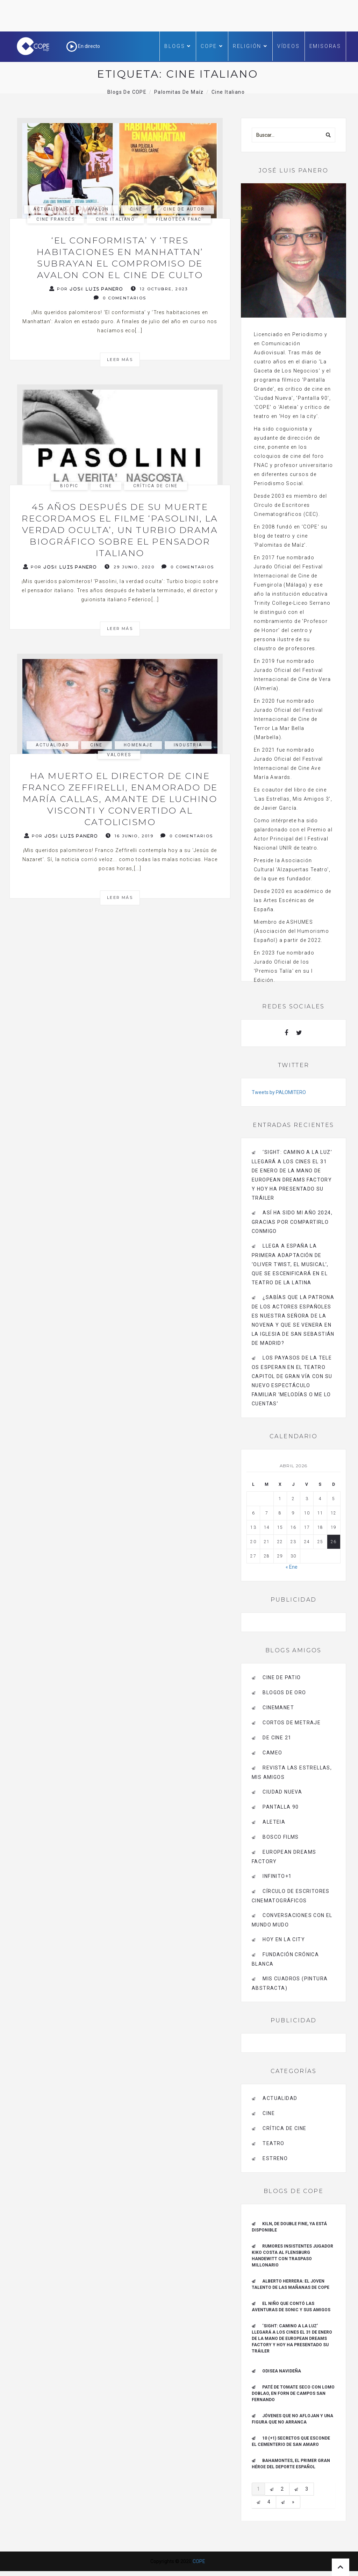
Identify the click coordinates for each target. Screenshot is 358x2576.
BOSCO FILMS (281, 1837)
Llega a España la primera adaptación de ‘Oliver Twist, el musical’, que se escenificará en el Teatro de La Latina (290, 1264)
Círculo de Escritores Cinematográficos (291, 1895)
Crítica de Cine (155, 485)
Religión (250, 46)
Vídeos (288, 46)
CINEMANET (278, 1707)
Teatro (273, 2143)
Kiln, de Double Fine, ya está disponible (289, 2227)
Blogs (177, 46)
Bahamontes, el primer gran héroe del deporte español (291, 2463)
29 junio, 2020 (130, 566)
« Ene (292, 1567)
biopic (69, 485)
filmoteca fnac (179, 219)
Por (86, 288)
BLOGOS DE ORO (284, 1692)
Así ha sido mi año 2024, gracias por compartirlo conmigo (292, 1222)
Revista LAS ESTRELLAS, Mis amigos (292, 1772)
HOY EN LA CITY (284, 1939)
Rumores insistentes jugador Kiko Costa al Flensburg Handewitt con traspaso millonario (292, 2256)
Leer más (120, 359)
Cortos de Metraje (292, 1722)
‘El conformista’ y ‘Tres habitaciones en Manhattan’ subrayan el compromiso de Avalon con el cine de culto (120, 257)
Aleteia (274, 1822)
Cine (136, 209)
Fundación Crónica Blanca (285, 1959)
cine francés (55, 219)
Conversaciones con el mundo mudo (292, 1920)
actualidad (50, 209)
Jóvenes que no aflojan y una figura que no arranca (292, 2419)
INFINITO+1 (277, 1876)
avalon (98, 209)
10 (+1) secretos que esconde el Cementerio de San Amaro (291, 2441)
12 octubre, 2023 (159, 288)
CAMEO (272, 1752)
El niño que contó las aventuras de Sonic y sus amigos (291, 2306)
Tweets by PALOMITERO (279, 1092)
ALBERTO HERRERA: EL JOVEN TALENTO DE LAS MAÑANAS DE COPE (290, 2284)
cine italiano (115, 219)
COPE (212, 46)
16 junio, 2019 (129, 835)
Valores (119, 754)
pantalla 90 (281, 1807)
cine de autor (184, 209)
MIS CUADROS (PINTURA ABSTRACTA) (290, 1983)
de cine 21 (277, 1737)
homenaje (138, 745)
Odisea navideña (281, 2371)
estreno (275, 2158)
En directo (83, 46)
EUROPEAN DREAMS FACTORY (284, 1856)
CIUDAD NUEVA (282, 1792)
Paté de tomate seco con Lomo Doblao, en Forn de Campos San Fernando (293, 2393)
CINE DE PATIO (282, 1677)
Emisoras (325, 46)
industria (188, 745)
